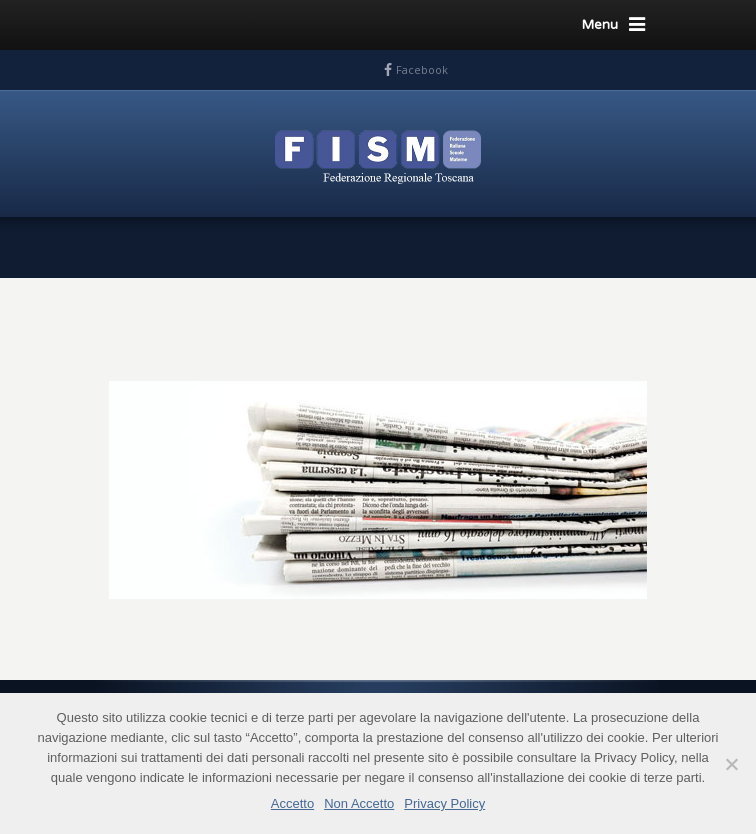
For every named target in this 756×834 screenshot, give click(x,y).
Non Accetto (359, 803)
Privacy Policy (444, 803)
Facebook (422, 69)
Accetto (292, 803)
